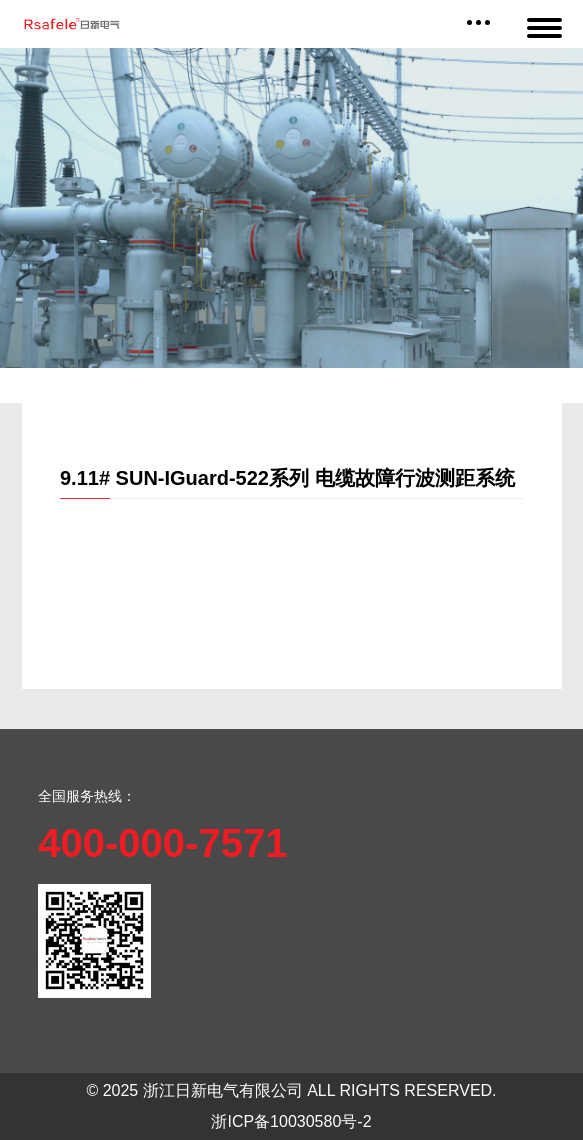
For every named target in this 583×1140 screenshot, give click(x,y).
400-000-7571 (162, 843)
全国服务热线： (87, 796)
